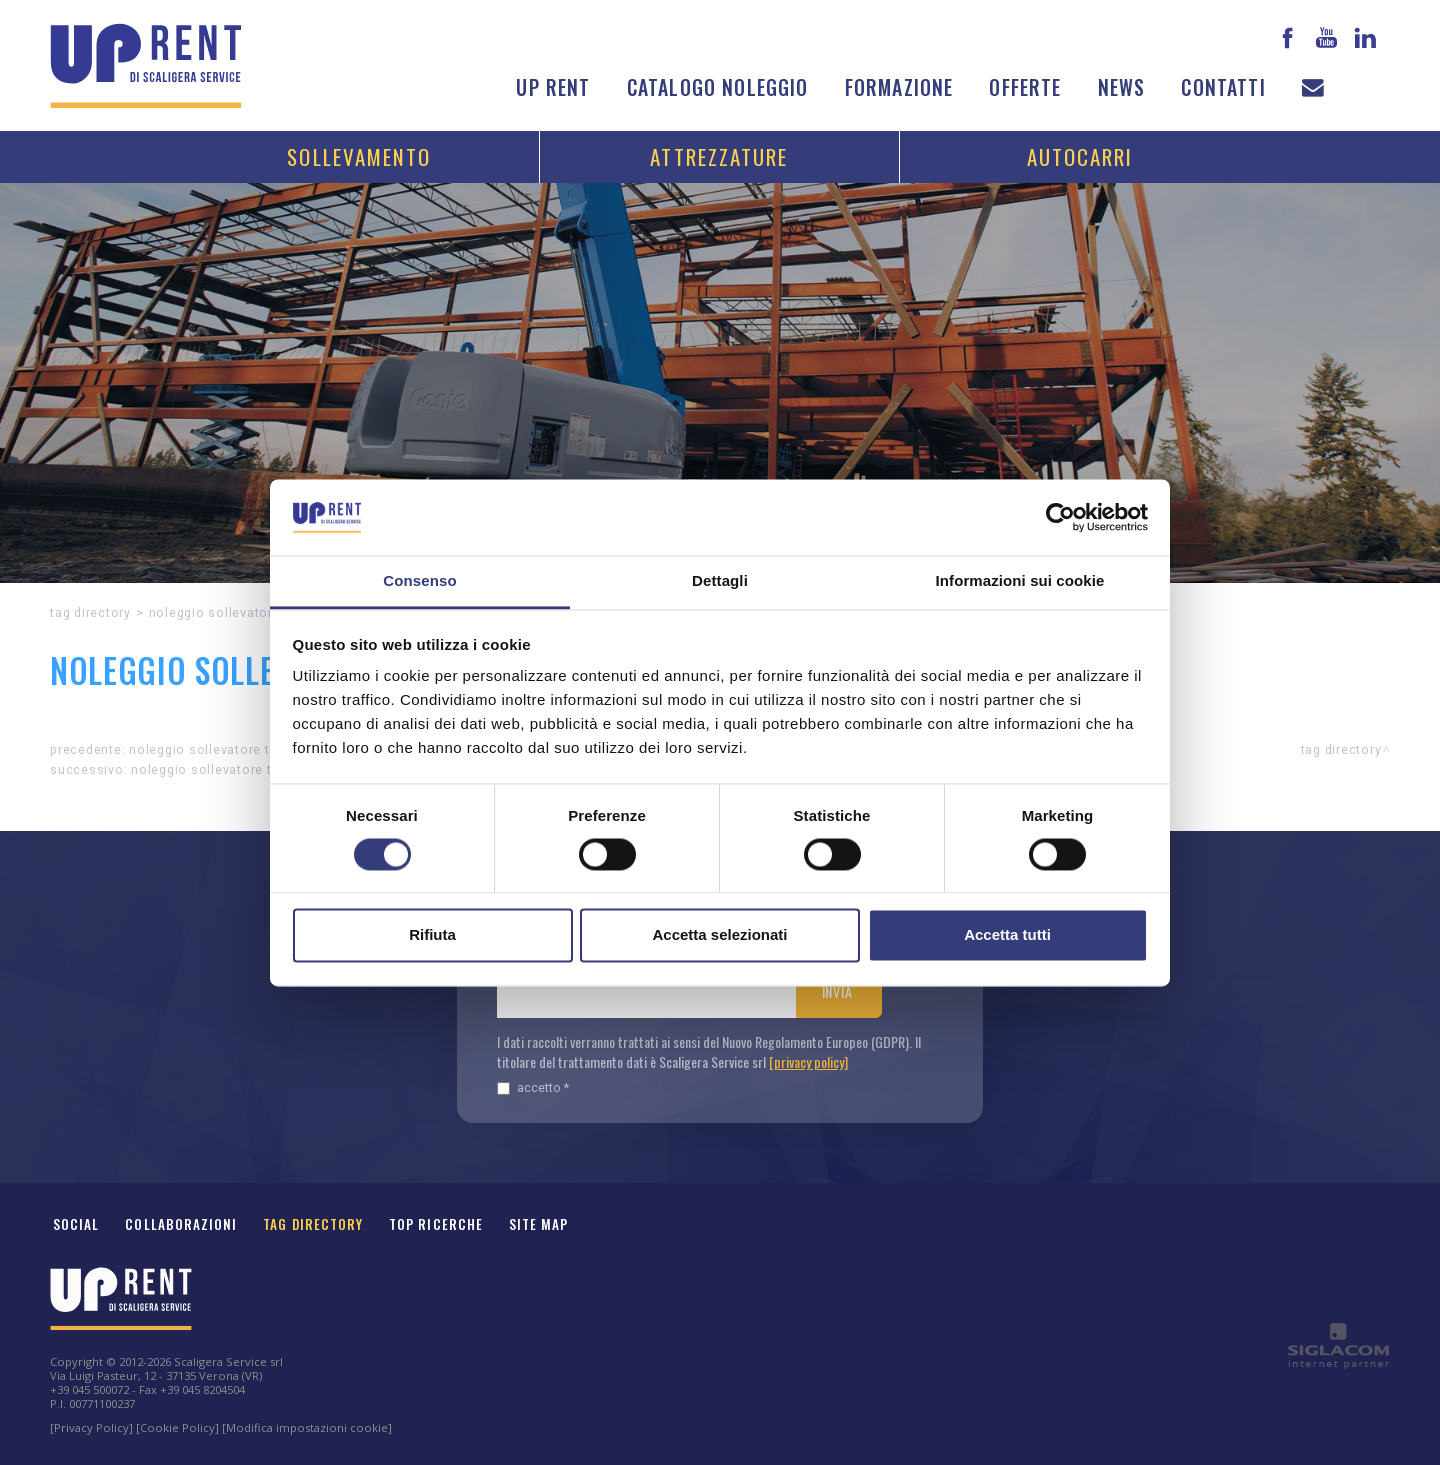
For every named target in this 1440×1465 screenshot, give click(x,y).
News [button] (1122, 87)
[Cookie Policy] (177, 1427)
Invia (837, 991)
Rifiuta (432, 935)
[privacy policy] (808, 1061)
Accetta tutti (1007, 935)
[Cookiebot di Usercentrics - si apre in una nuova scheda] (1060, 517)
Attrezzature (719, 156)
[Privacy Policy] (91, 1427)
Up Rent (553, 87)
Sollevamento (359, 156)
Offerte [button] (1025, 87)
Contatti (1223, 87)
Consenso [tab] (419, 581)
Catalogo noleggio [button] (718, 87)
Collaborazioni (181, 1224)
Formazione (899, 87)
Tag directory (90, 612)
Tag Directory (313, 1224)
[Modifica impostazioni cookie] (307, 1427)
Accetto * (533, 1087)
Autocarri (1080, 156)
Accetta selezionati (719, 935)
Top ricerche (436, 1224)
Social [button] (76, 1224)
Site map (539, 1224)
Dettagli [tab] (720, 581)
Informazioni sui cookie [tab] (1020, 581)
